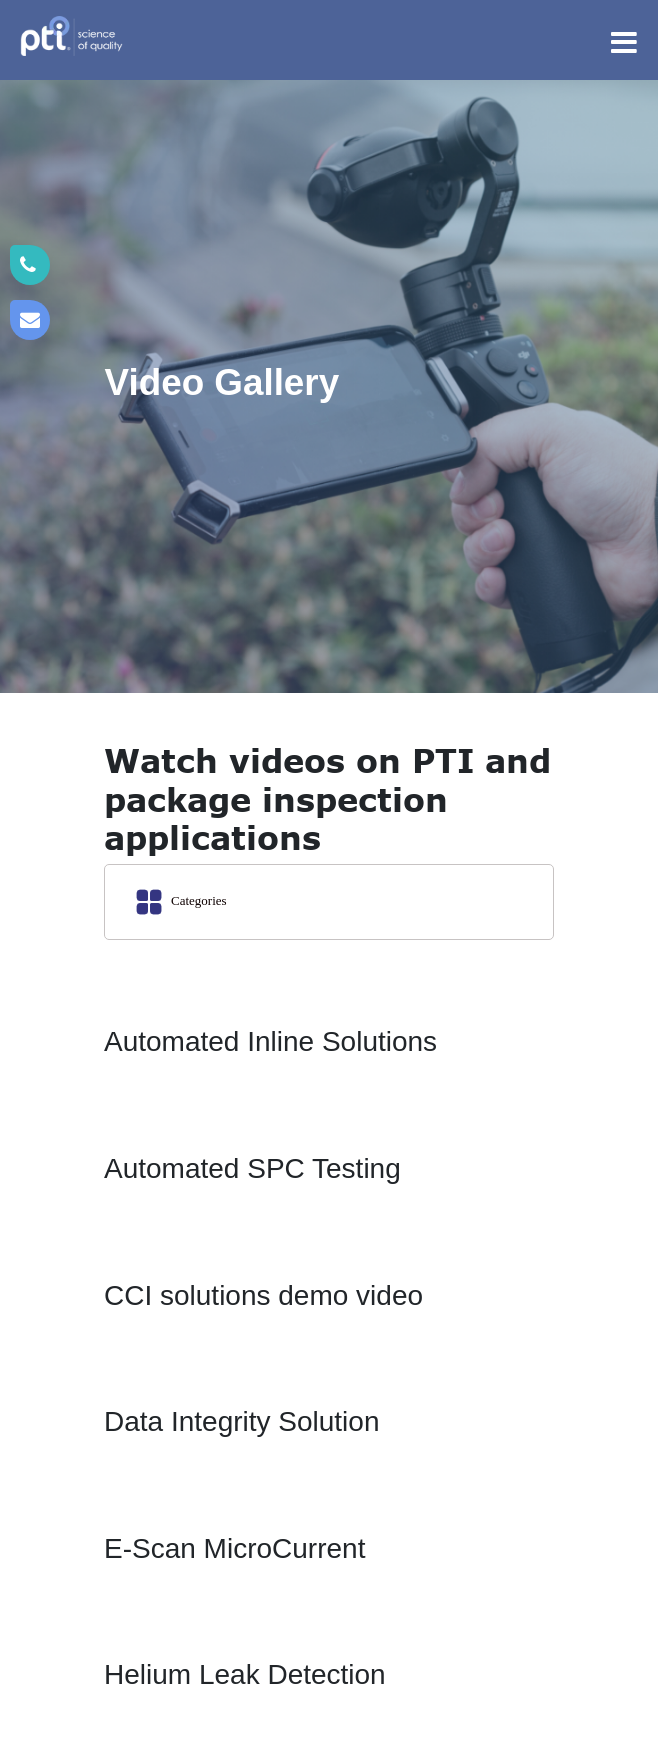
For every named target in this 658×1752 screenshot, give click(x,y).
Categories (182, 902)
